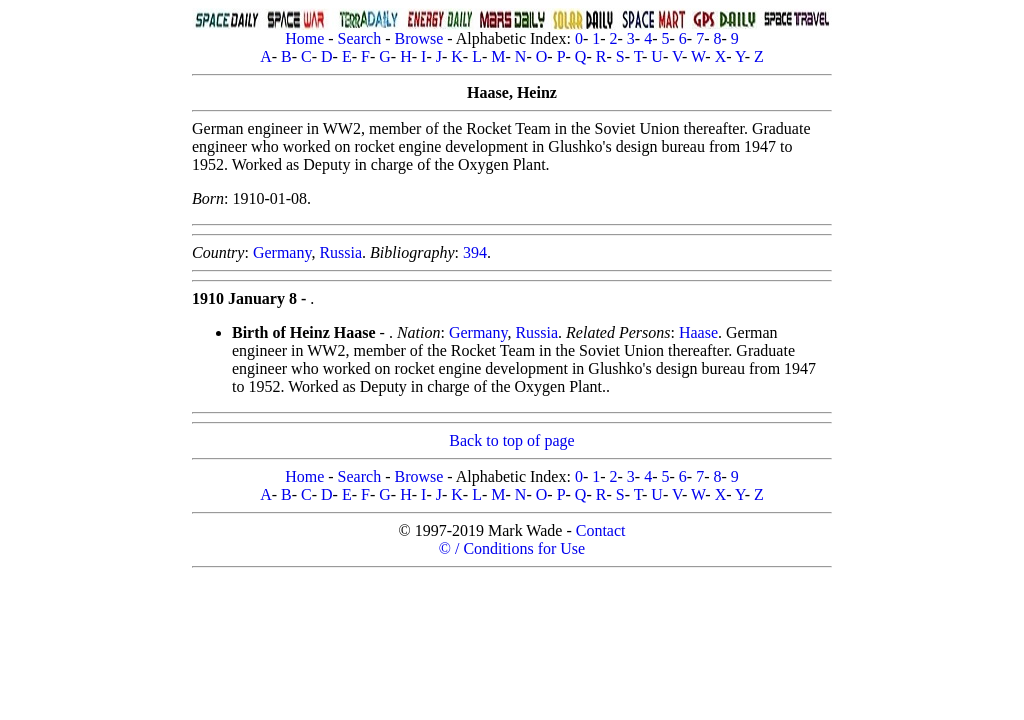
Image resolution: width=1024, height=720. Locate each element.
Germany (282, 252)
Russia (340, 252)
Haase (698, 332)
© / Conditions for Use (512, 548)
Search (360, 38)
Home (304, 38)
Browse (418, 38)
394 (475, 252)
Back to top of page (511, 440)
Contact (601, 530)
